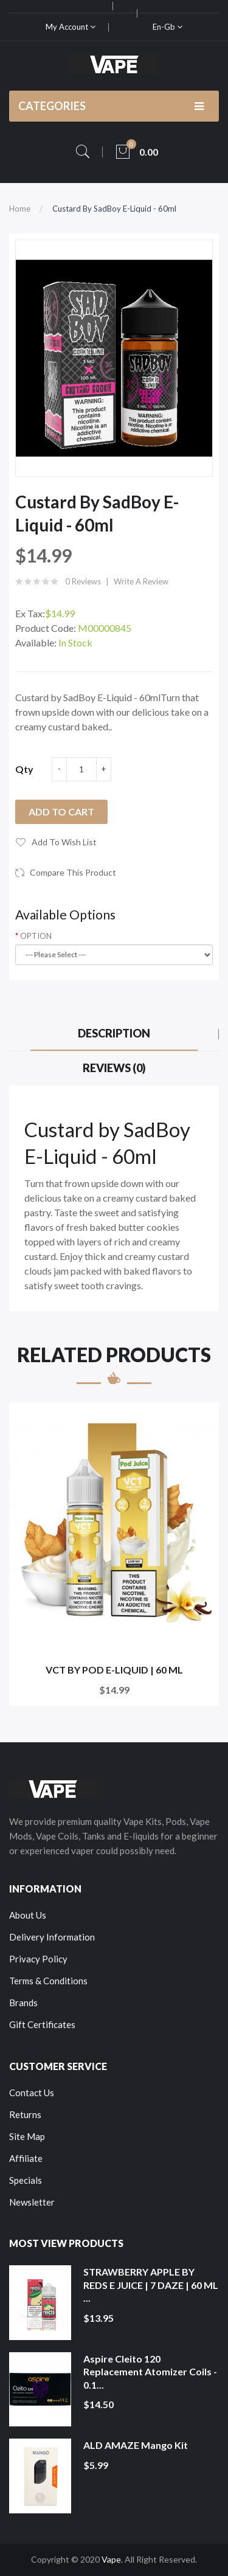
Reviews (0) (114, 1068)
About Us (27, 1914)
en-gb (167, 27)
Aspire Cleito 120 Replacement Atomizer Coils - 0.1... (150, 2372)
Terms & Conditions (48, 1980)
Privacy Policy (38, 1958)
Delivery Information (52, 1936)
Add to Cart (61, 811)
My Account (70, 27)
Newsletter (32, 2202)
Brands (23, 2002)
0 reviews (83, 581)
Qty (24, 769)
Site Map (27, 2136)
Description (114, 1033)
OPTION (36, 936)
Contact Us (31, 2092)
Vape (111, 2559)
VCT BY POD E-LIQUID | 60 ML (114, 1669)
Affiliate (26, 2158)
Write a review (141, 581)
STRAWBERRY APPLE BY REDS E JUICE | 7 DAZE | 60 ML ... (150, 2285)
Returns (25, 2114)
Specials (25, 2180)
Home (19, 208)
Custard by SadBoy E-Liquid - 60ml (114, 208)
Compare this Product (73, 872)
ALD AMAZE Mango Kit (135, 2445)
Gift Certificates (42, 2024)
